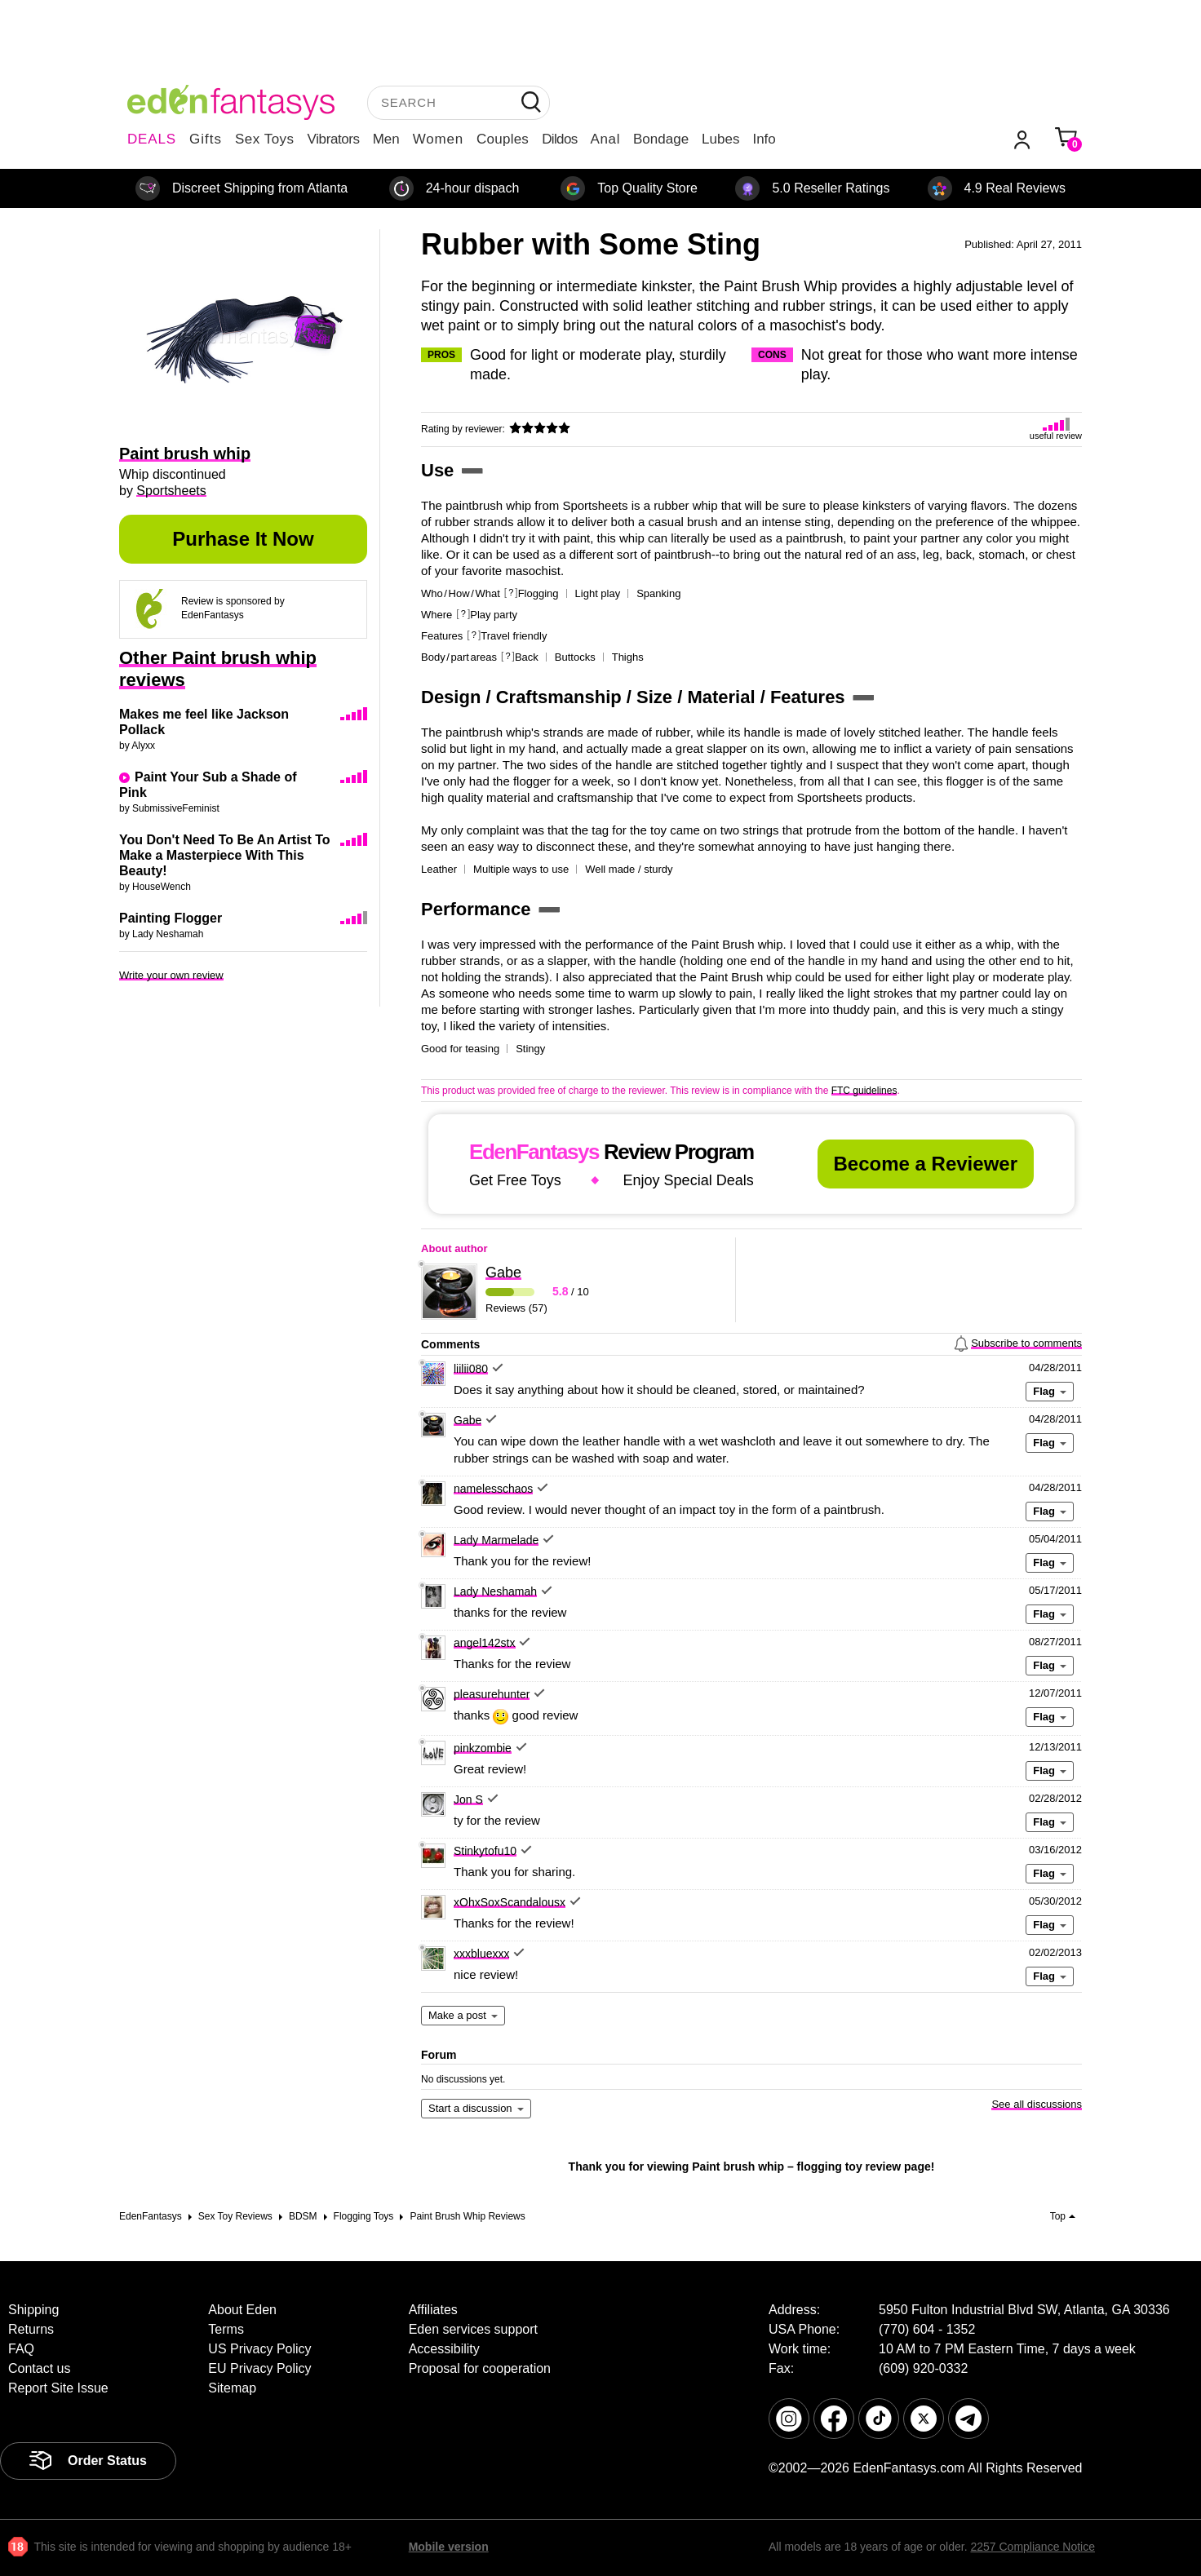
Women (438, 139)
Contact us (39, 2368)
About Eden (242, 2310)
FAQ (21, 2349)
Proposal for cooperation (480, 2368)
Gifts (205, 139)
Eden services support (473, 2329)
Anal (605, 139)
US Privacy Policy (259, 2349)
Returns (31, 2329)
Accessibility (444, 2349)
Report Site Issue (58, 2388)
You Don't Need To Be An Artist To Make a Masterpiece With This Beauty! (224, 855)
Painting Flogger (170, 918)
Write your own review (171, 975)
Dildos (559, 139)
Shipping (33, 2310)
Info (763, 139)
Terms (226, 2329)
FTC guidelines (864, 1090)
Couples (502, 139)
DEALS (151, 139)
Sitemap (232, 2388)
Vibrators (334, 139)
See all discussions (1036, 2104)
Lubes (720, 139)
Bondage (661, 139)
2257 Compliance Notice (1032, 2546)
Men (386, 139)
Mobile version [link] (449, 2546)
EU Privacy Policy (259, 2368)
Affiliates (433, 2310)
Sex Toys (265, 139)
